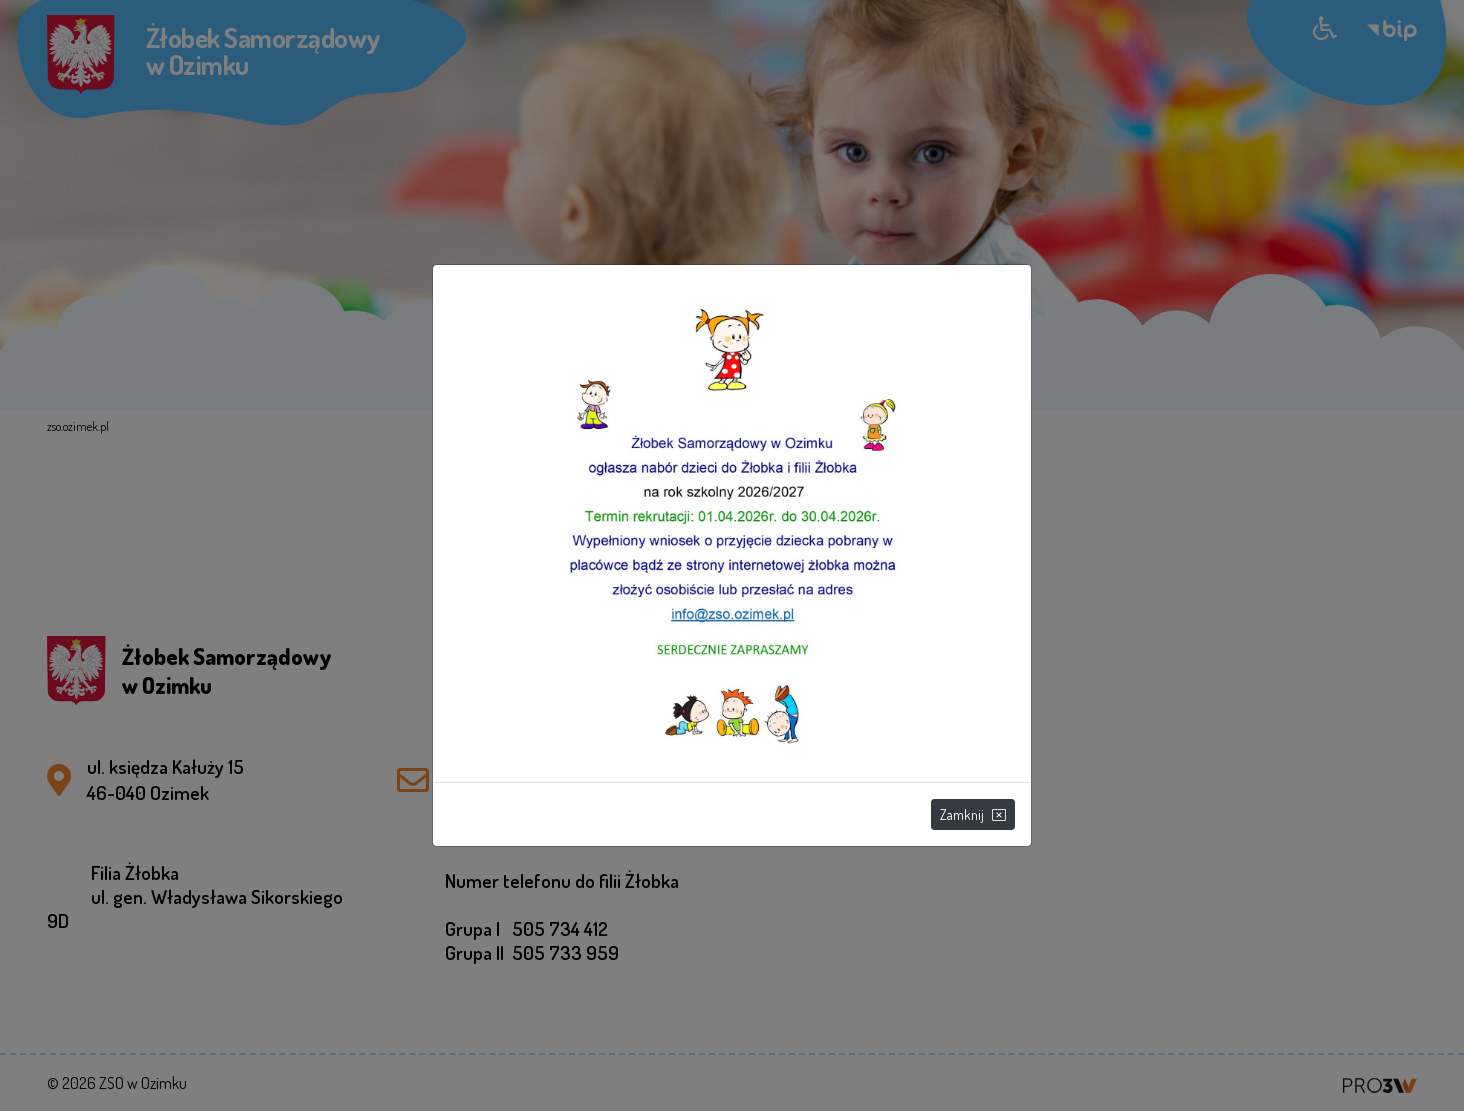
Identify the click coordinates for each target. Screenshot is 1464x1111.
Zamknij (973, 814)
